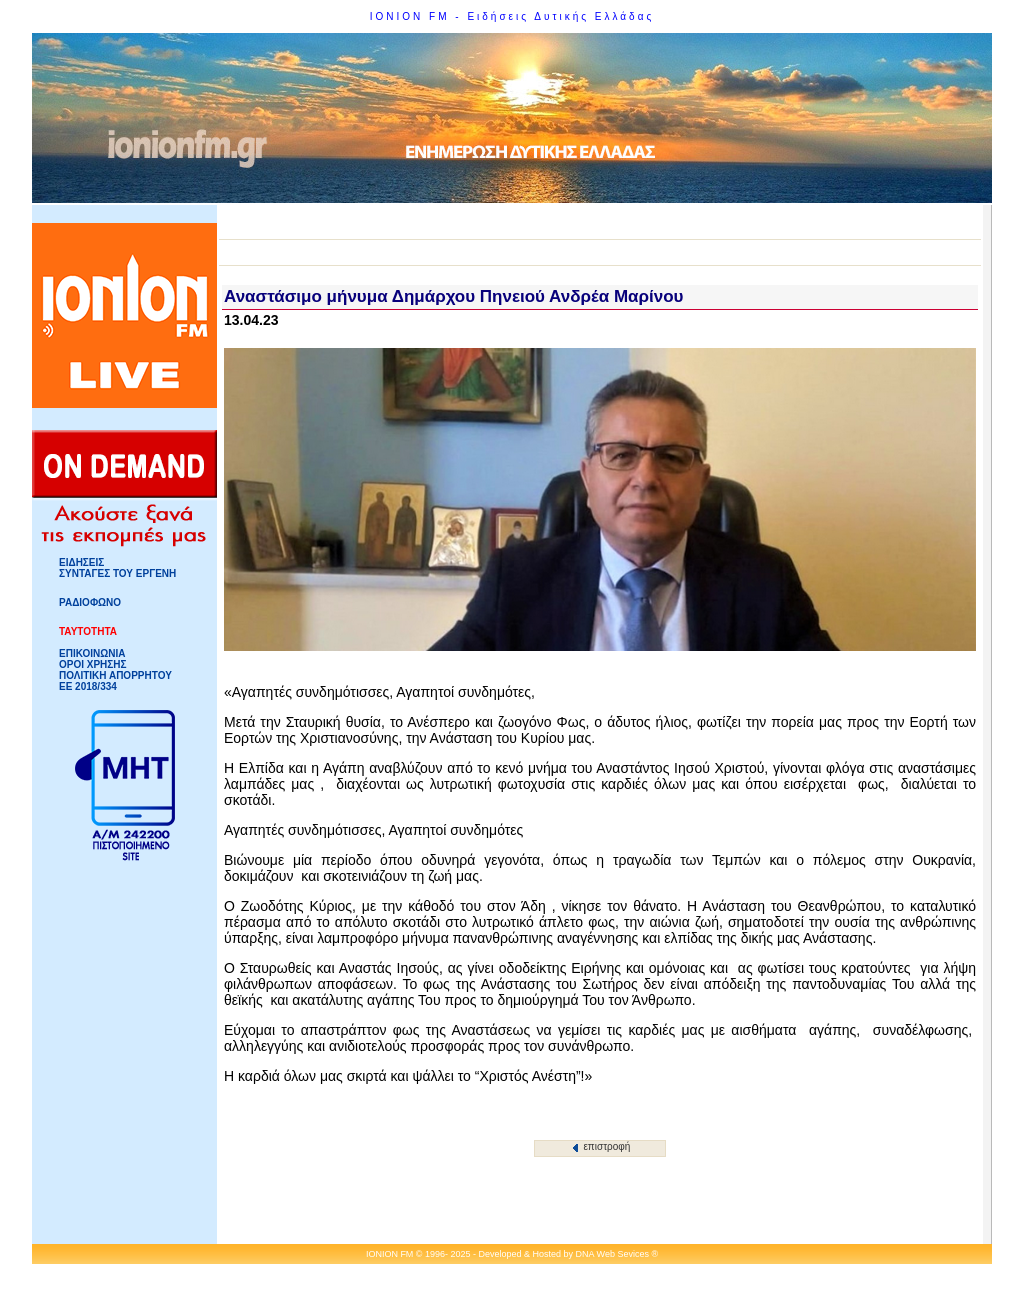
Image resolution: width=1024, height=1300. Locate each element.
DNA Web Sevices (612, 1254)
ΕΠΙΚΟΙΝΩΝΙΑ (92, 653)
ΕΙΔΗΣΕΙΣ (81, 562)
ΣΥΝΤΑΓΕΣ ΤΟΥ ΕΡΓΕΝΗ (117, 573)
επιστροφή (601, 1146)
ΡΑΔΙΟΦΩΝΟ (90, 602)
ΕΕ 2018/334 (88, 686)
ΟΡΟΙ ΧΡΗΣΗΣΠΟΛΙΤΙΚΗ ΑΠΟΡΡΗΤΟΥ (115, 670)
